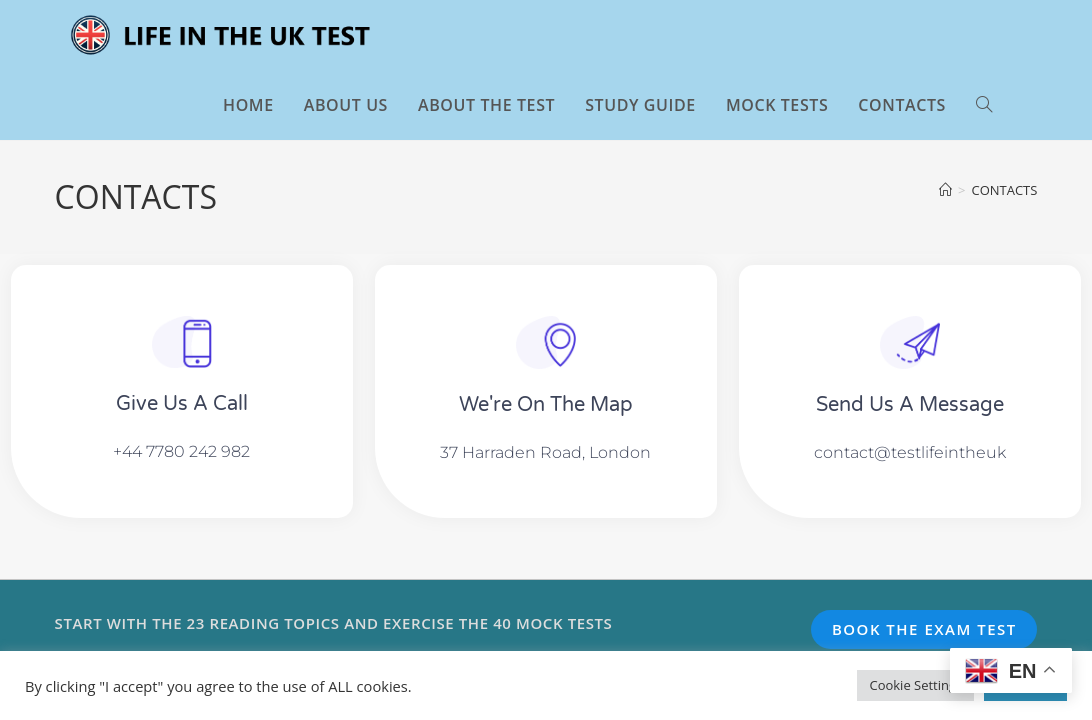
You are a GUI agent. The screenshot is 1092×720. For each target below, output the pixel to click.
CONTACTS (1004, 190)
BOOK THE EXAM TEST (924, 629)
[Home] (945, 190)
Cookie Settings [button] (915, 685)
